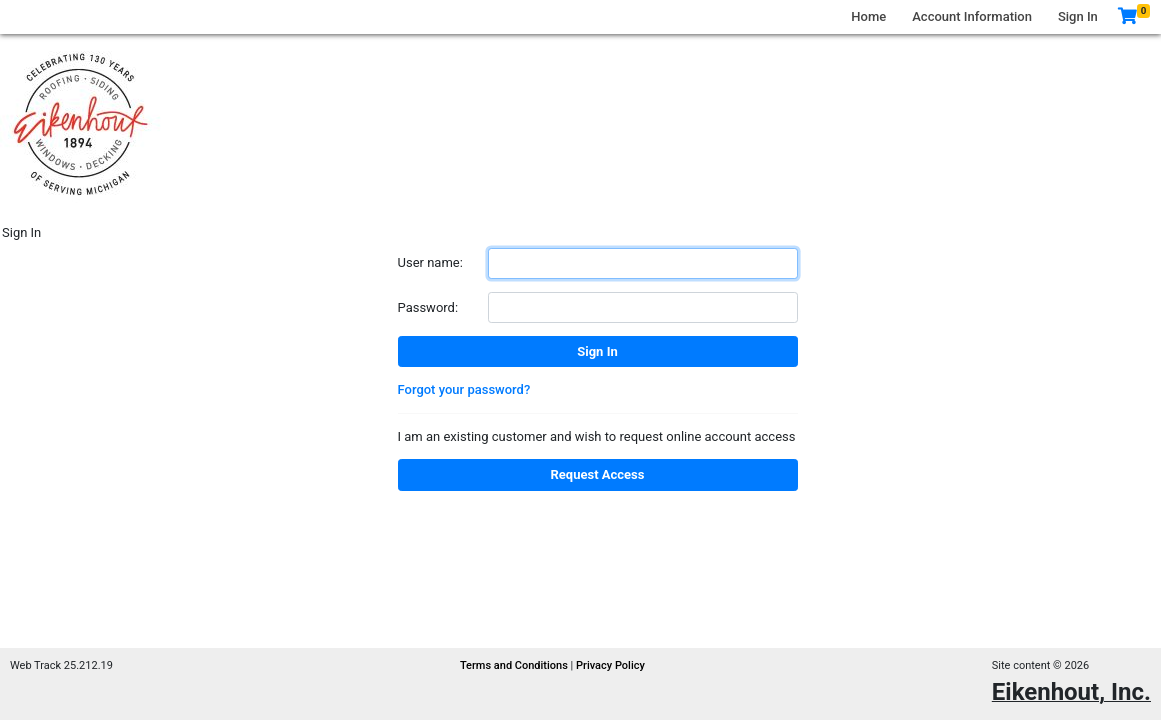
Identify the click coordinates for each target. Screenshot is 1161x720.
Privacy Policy (610, 665)
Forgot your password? (464, 389)
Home (868, 16)
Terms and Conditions (515, 665)
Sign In (1078, 16)
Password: (428, 307)
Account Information (972, 16)
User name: (430, 262)
